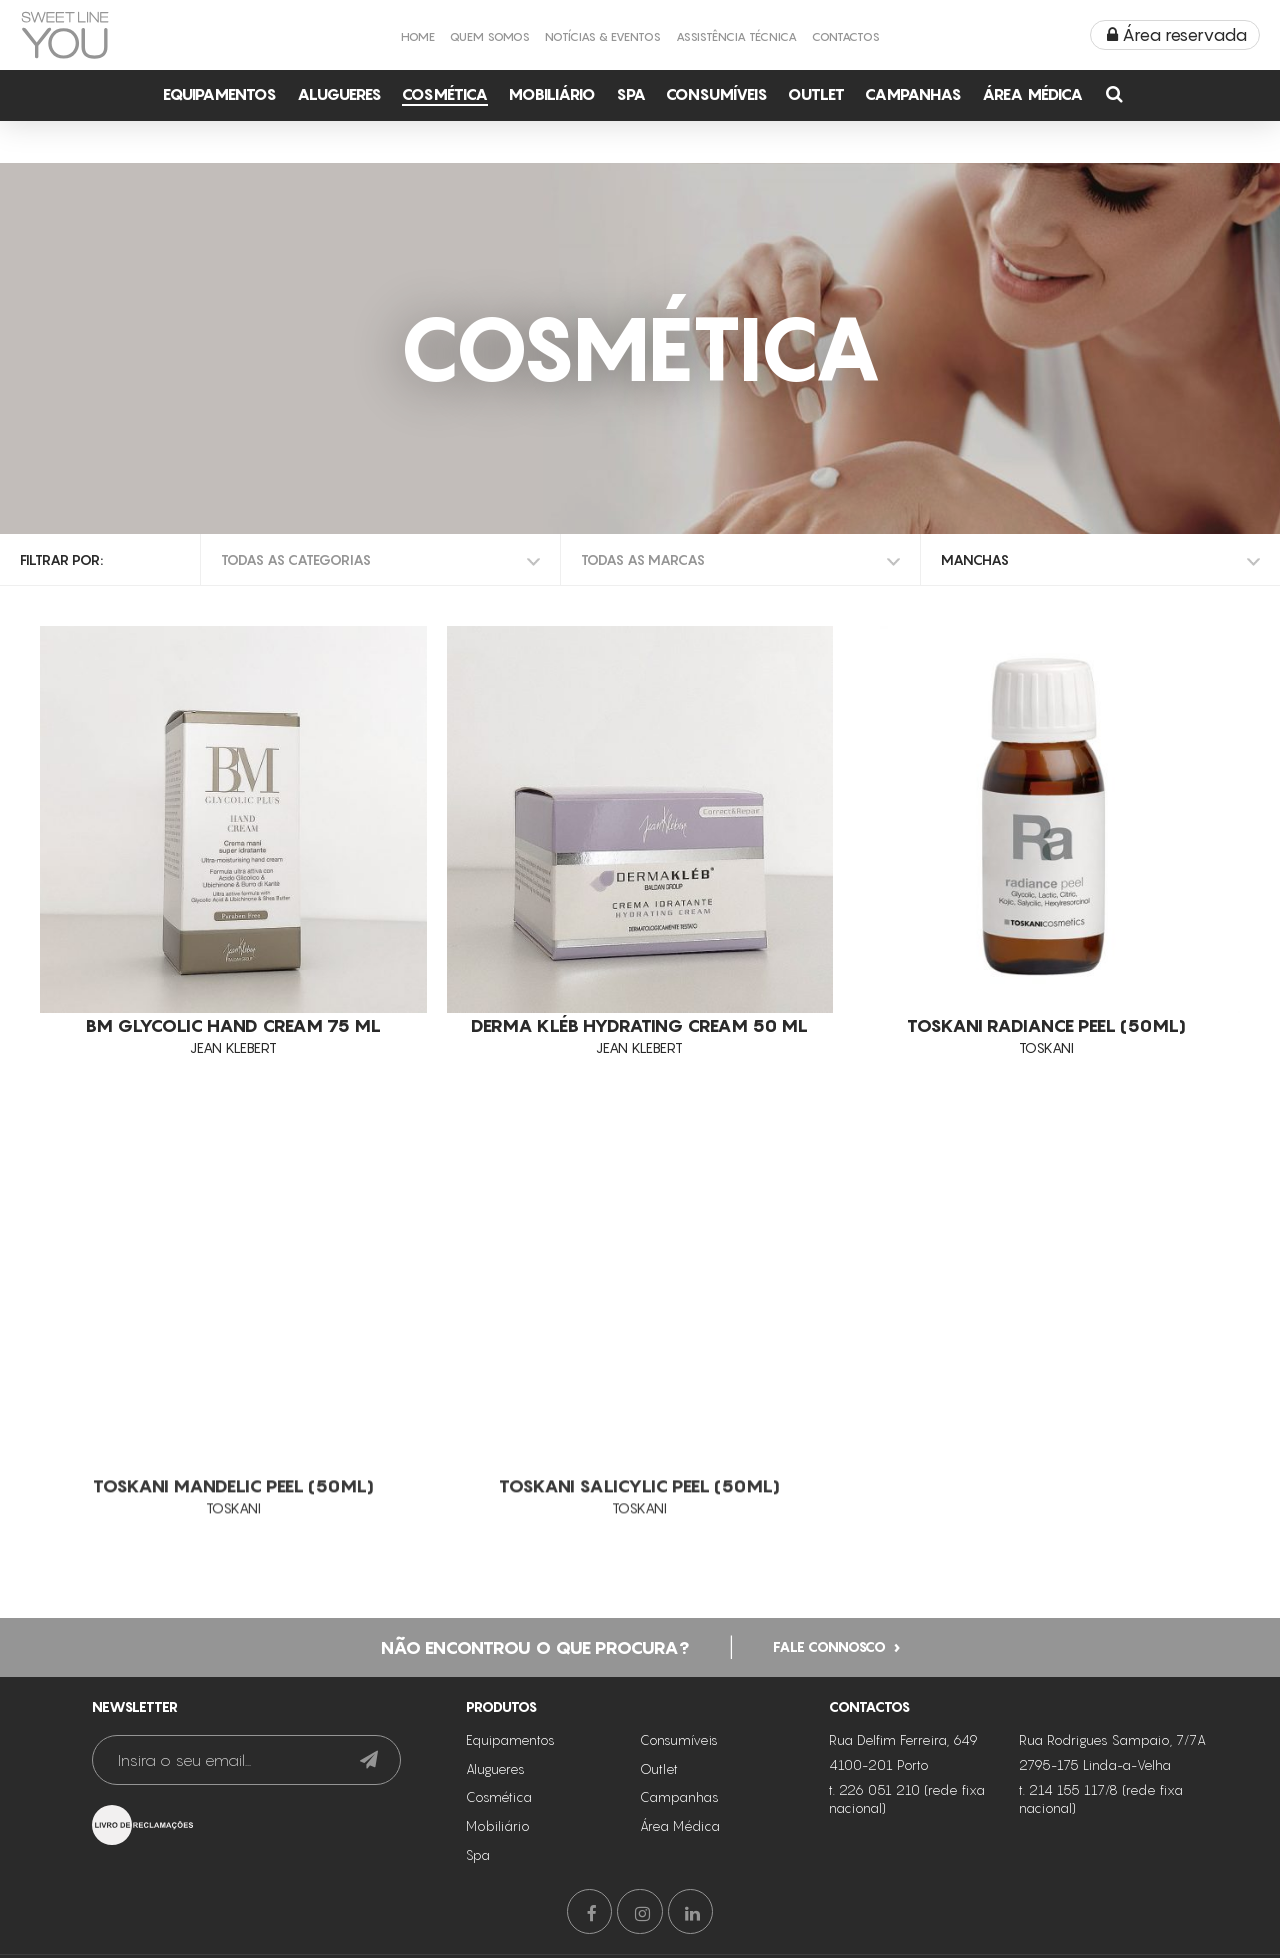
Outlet (816, 94)
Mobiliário (552, 94)
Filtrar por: (61, 559)
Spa (631, 94)
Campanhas (913, 94)
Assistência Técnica (736, 36)
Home (418, 36)
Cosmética (445, 94)
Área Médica (1032, 94)
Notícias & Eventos (603, 36)
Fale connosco (829, 1640)
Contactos (846, 36)
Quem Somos (490, 36)
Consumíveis (717, 94)
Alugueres (339, 94)
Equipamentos (220, 94)
